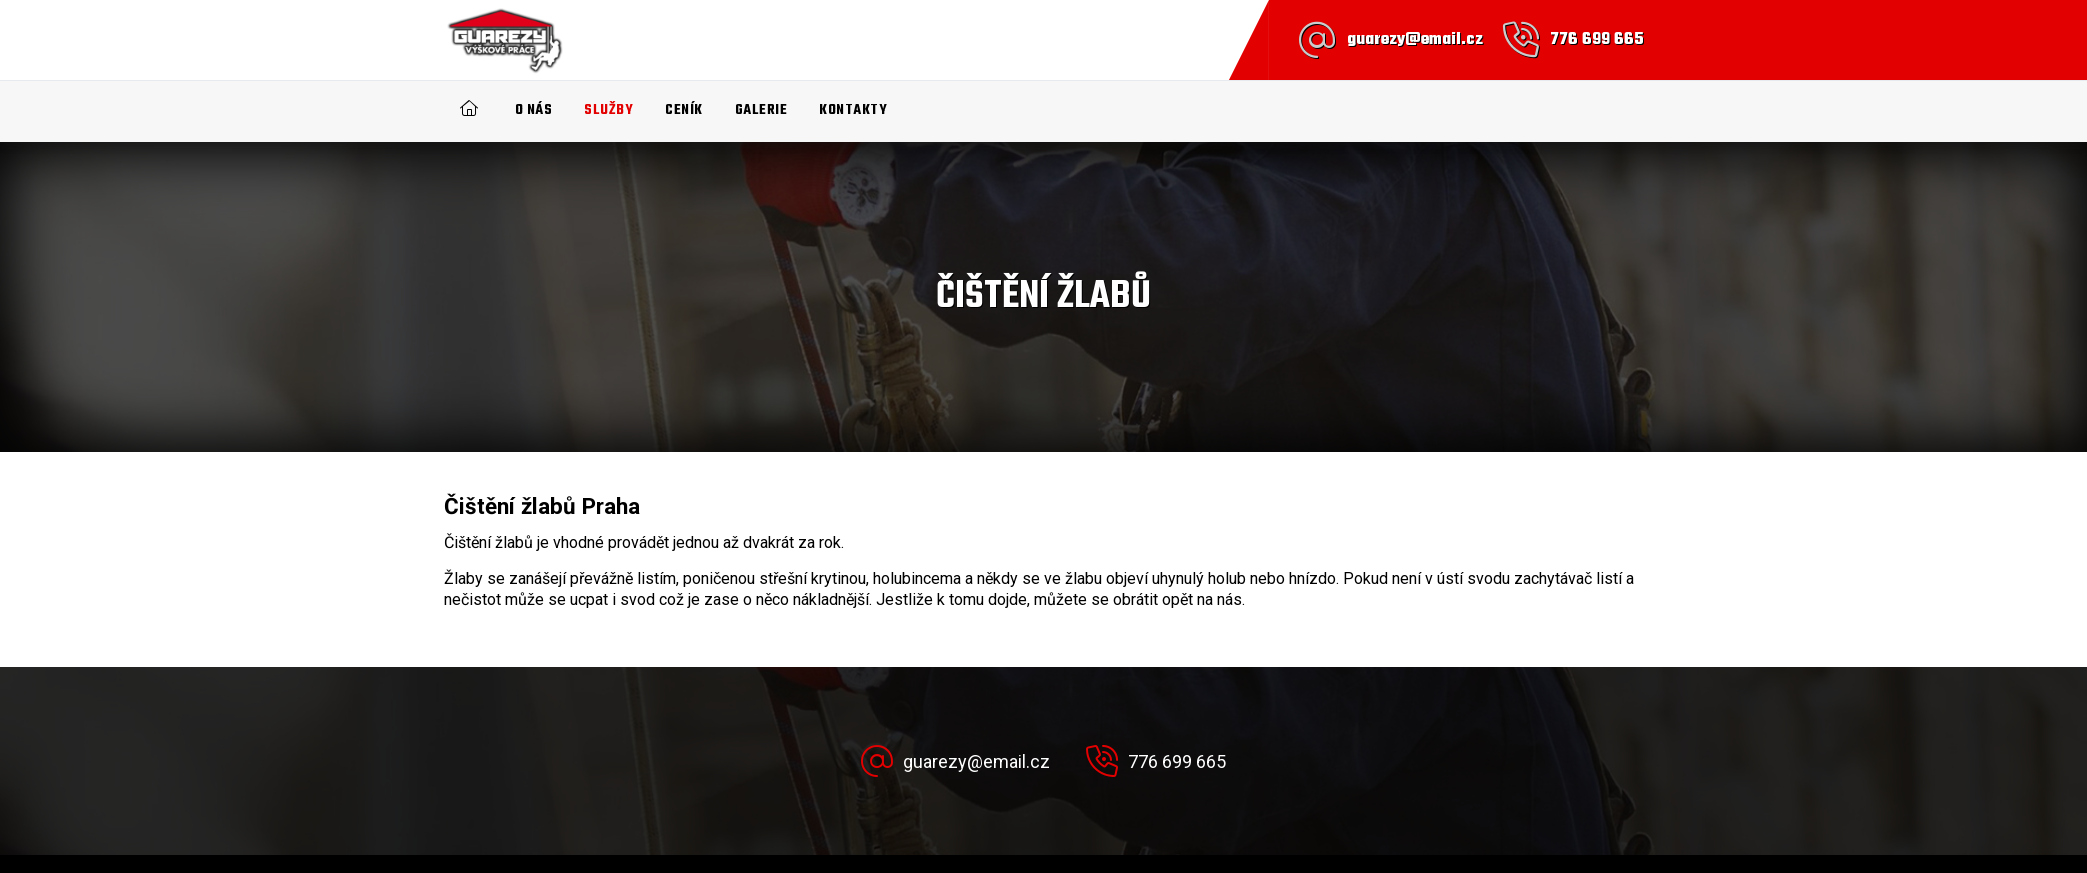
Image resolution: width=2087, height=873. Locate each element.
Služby (608, 110)
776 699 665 (1597, 40)
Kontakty (853, 110)
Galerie (761, 110)
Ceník (684, 110)
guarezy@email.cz (1415, 40)
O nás (534, 110)
